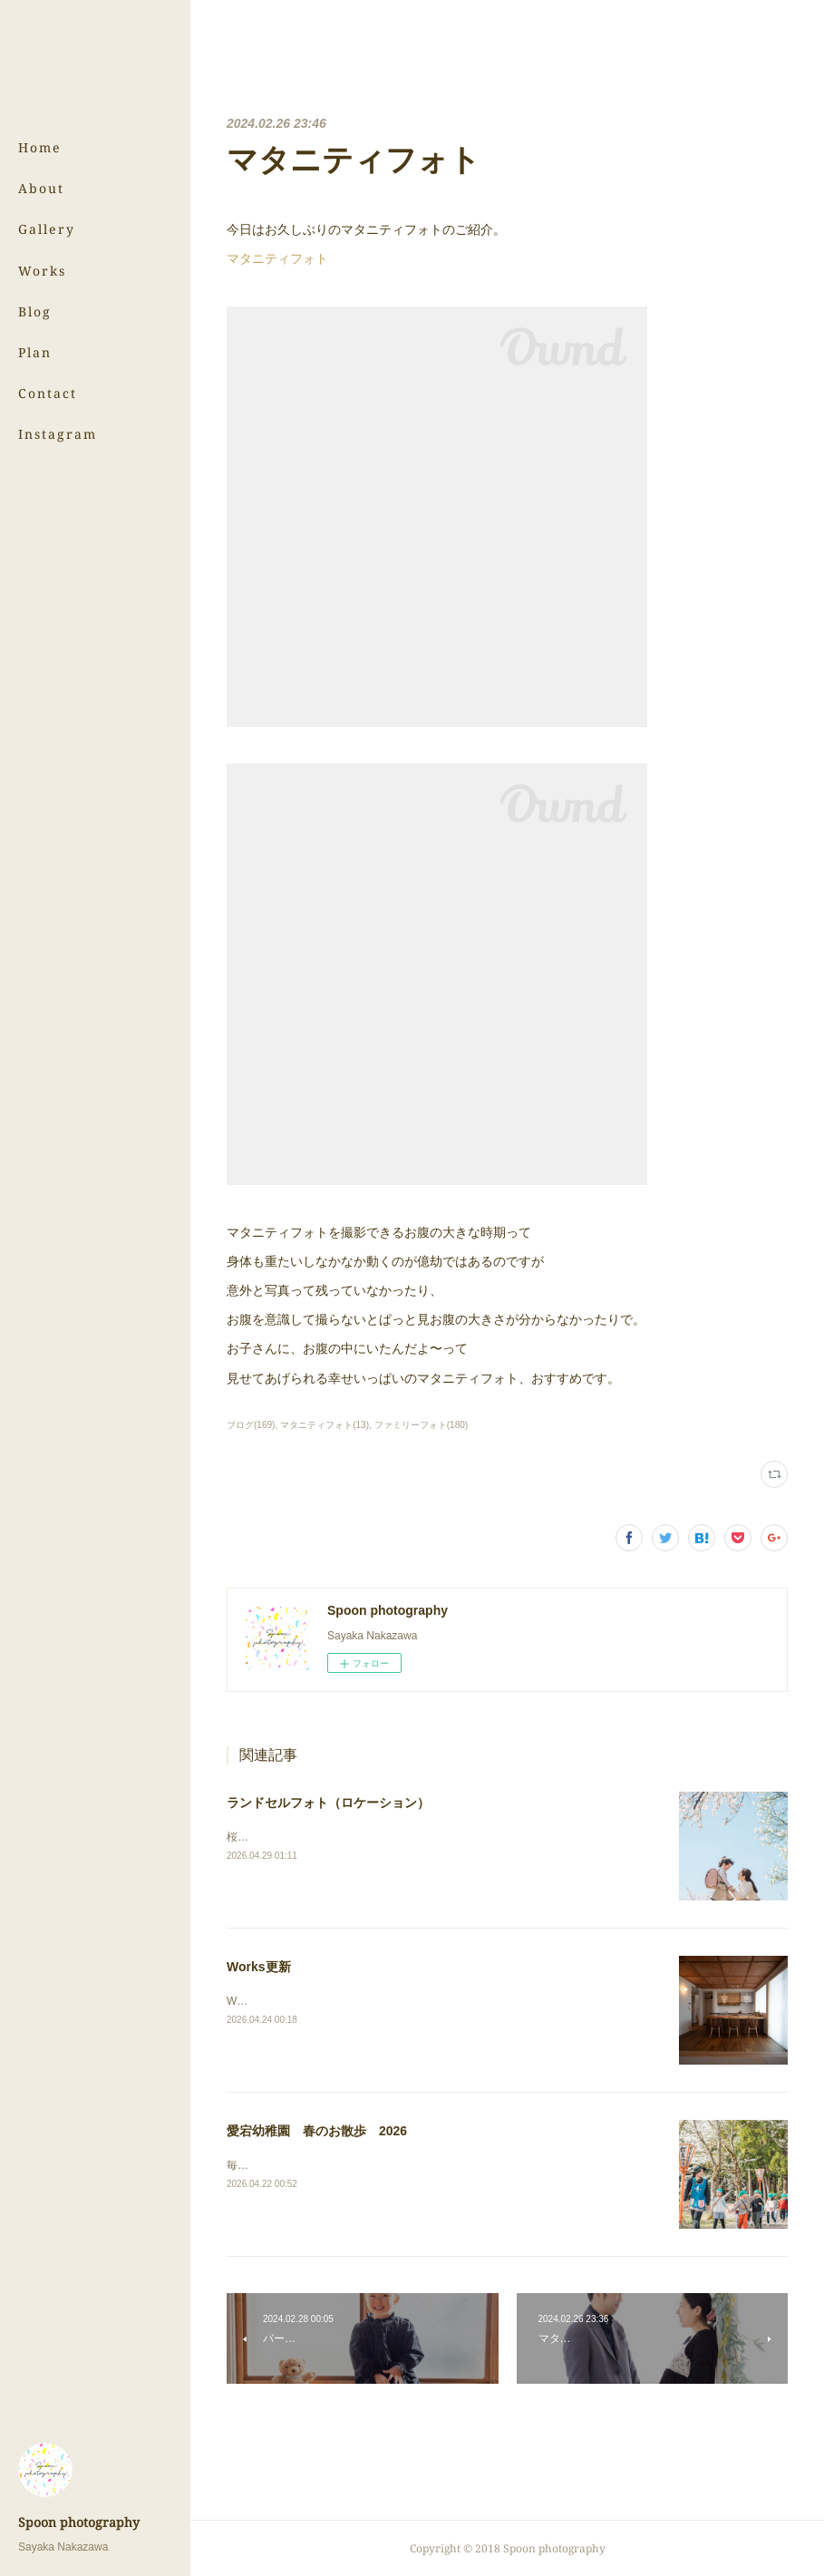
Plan (35, 352)
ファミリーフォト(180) (421, 1425)
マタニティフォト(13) (324, 1425)
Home (40, 147)
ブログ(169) (251, 1425)
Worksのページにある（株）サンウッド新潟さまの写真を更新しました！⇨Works (423, 2001)
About (41, 188)
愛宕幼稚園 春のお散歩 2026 (317, 2131)
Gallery (46, 229)
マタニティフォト (277, 258)
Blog (35, 311)
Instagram (57, 433)
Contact (47, 393)
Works (42, 270)
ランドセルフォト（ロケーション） (328, 1802)
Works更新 (259, 1966)
